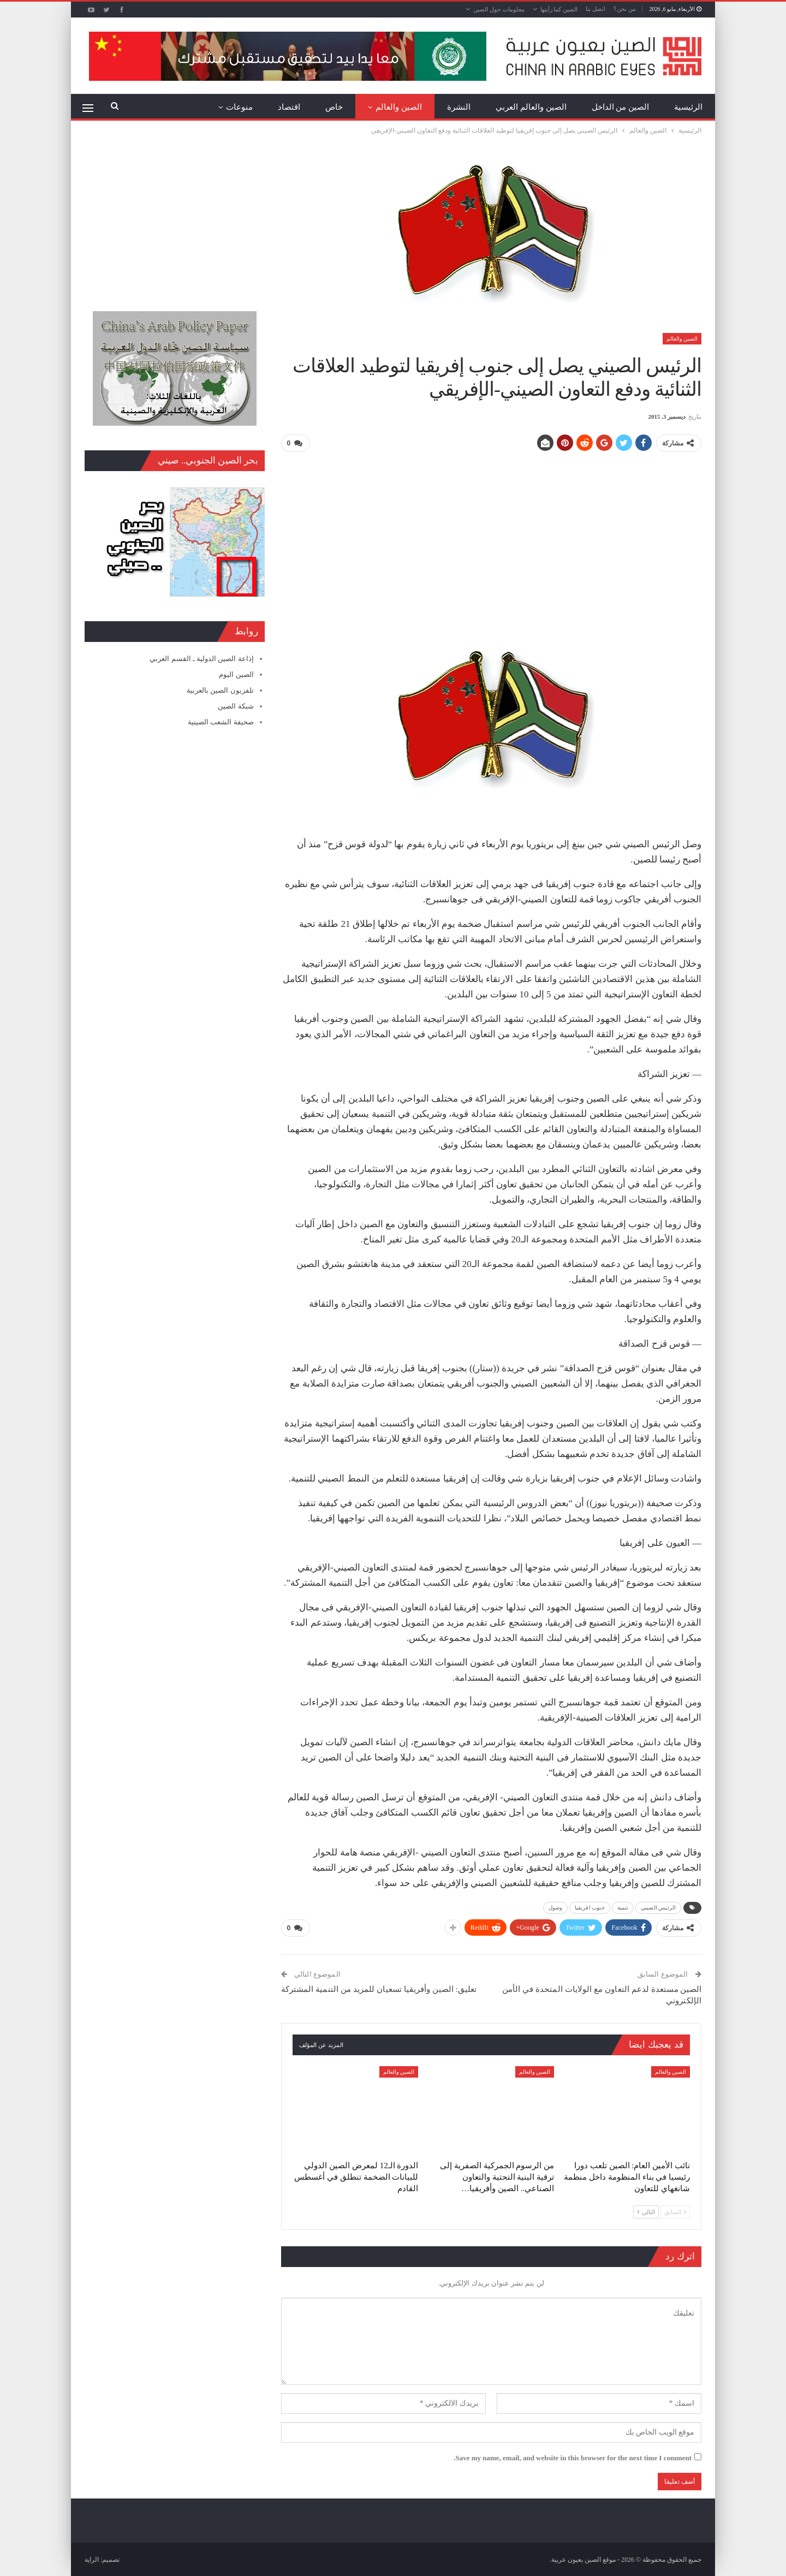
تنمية (623, 1907)
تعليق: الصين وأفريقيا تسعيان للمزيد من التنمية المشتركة (379, 1988)
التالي (646, 2211)
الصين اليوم (236, 674)
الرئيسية (688, 107)
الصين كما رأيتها (559, 9)
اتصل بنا (595, 8)
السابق (675, 2211)
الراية (92, 2559)
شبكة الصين (235, 706)
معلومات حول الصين (499, 9)
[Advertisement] (491, 537)
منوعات (239, 107)
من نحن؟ (625, 8)
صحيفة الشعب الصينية (221, 722)
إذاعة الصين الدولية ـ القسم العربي (201, 659)
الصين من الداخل (621, 107)
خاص (334, 107)
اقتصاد (289, 107)
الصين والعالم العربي (531, 107)
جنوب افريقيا (590, 1907)
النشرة (459, 107)
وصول (555, 1907)
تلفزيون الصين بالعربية (220, 690)
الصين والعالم (399, 107)
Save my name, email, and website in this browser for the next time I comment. (573, 2457)
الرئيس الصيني (658, 1907)
